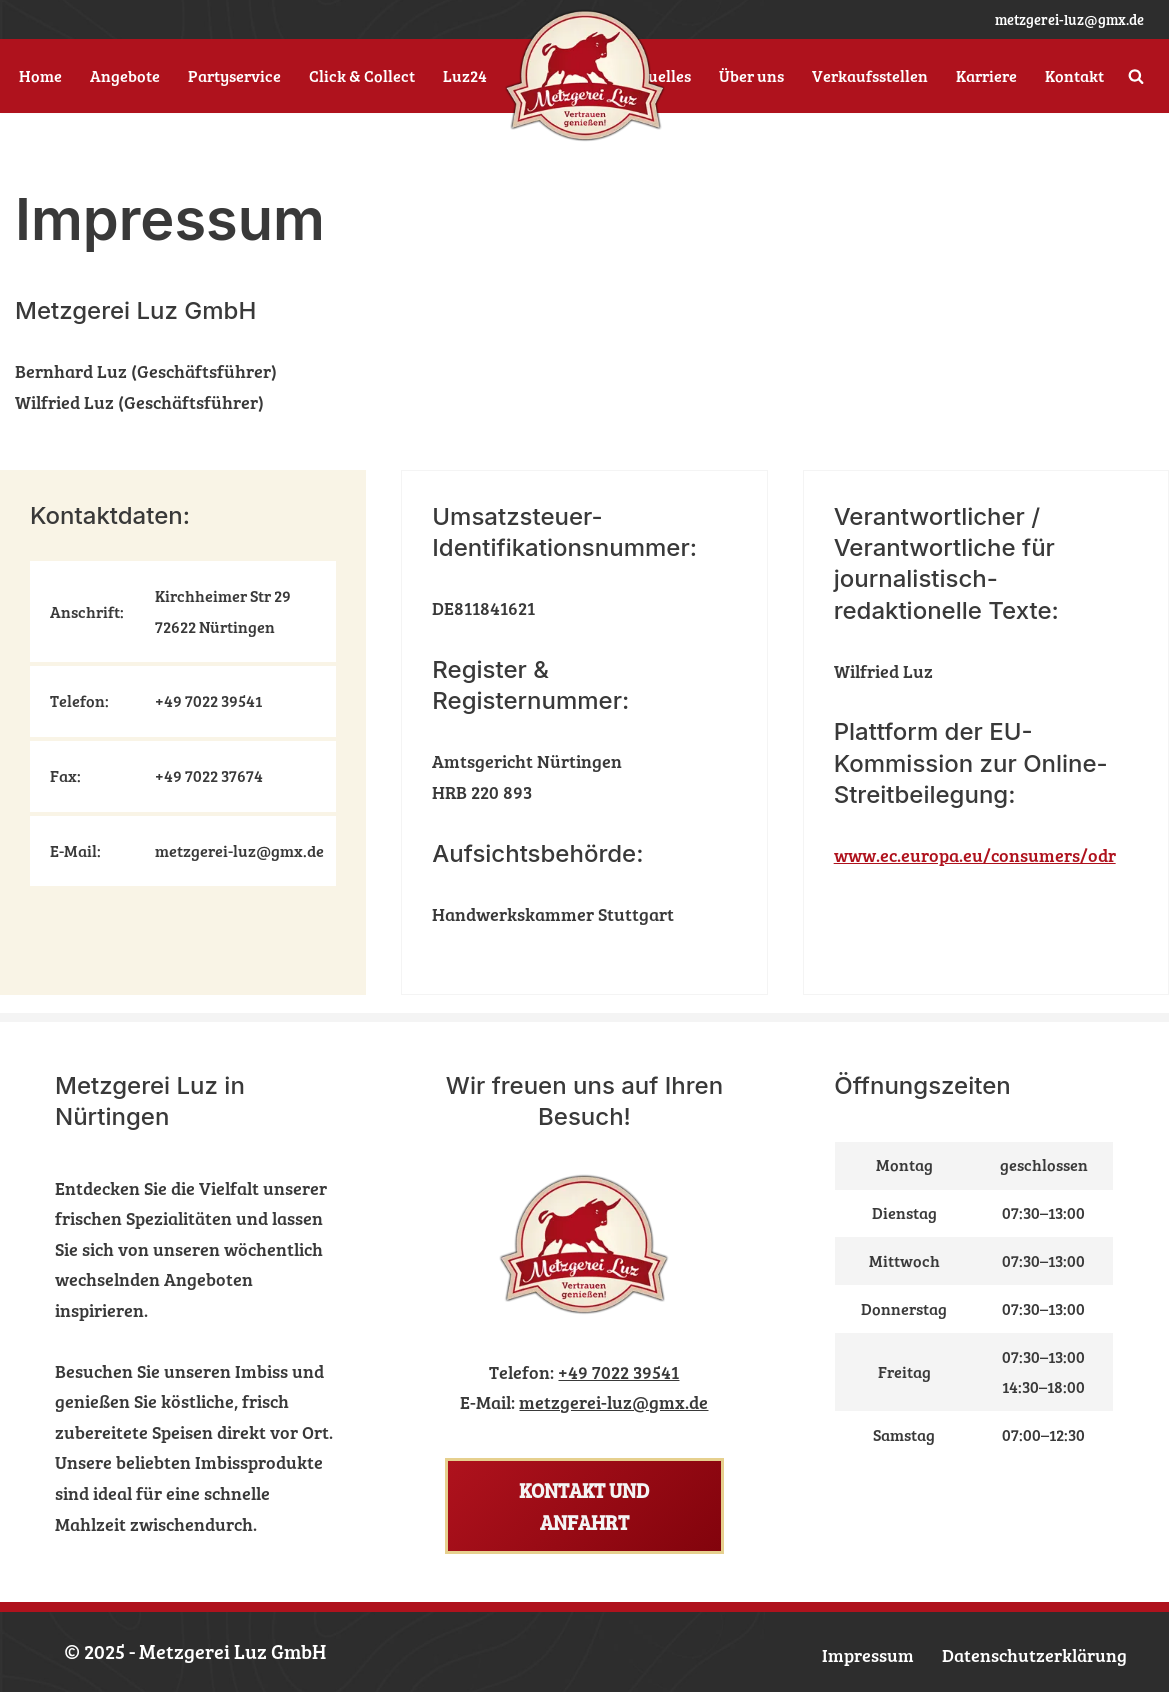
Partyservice (234, 76)
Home (40, 76)
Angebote (125, 76)
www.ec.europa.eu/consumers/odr (975, 855)
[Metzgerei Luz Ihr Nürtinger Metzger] (585, 76)
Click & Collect (362, 76)
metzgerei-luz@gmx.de (1069, 19)
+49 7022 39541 (618, 1372)
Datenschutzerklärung (1034, 1655)
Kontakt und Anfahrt (584, 1506)
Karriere (986, 76)
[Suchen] (1136, 76)
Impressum (868, 1655)
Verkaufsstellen (870, 76)
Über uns (751, 76)
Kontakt (1074, 76)
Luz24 (465, 76)
